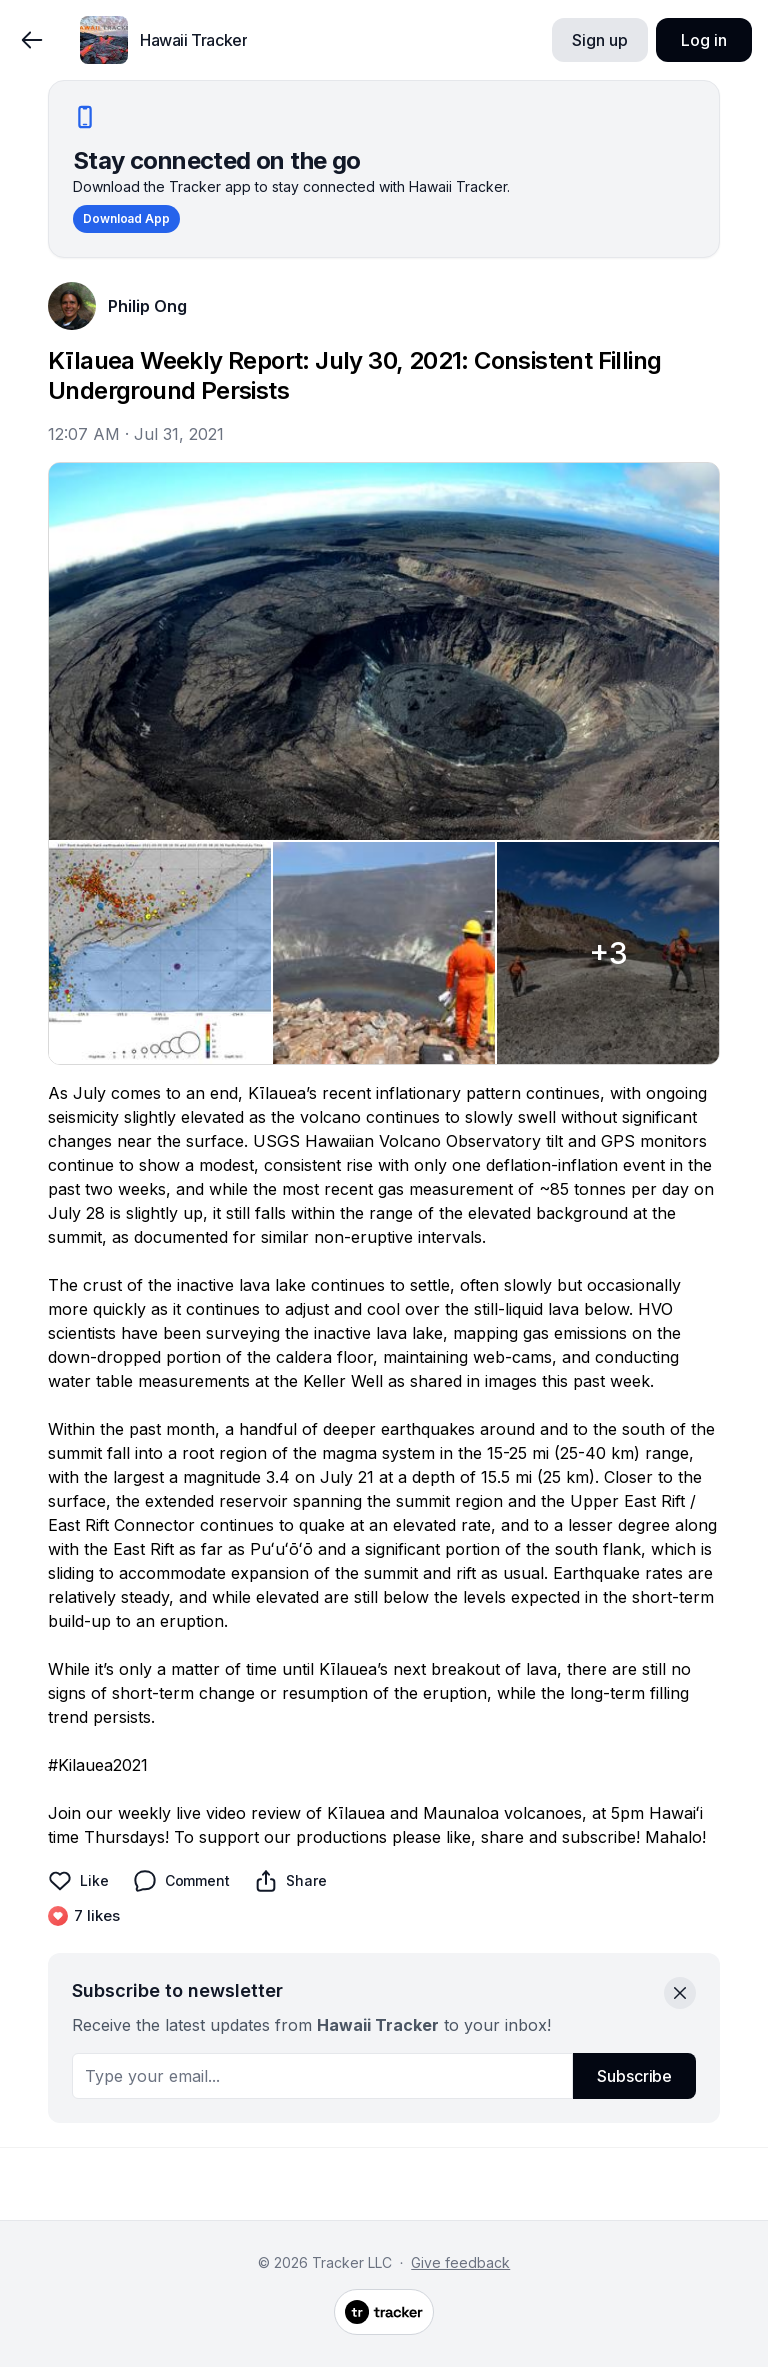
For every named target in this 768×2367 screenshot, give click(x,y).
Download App (126, 218)
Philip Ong (147, 306)
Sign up (599, 40)
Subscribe (634, 2076)
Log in (703, 40)
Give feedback (460, 2262)
